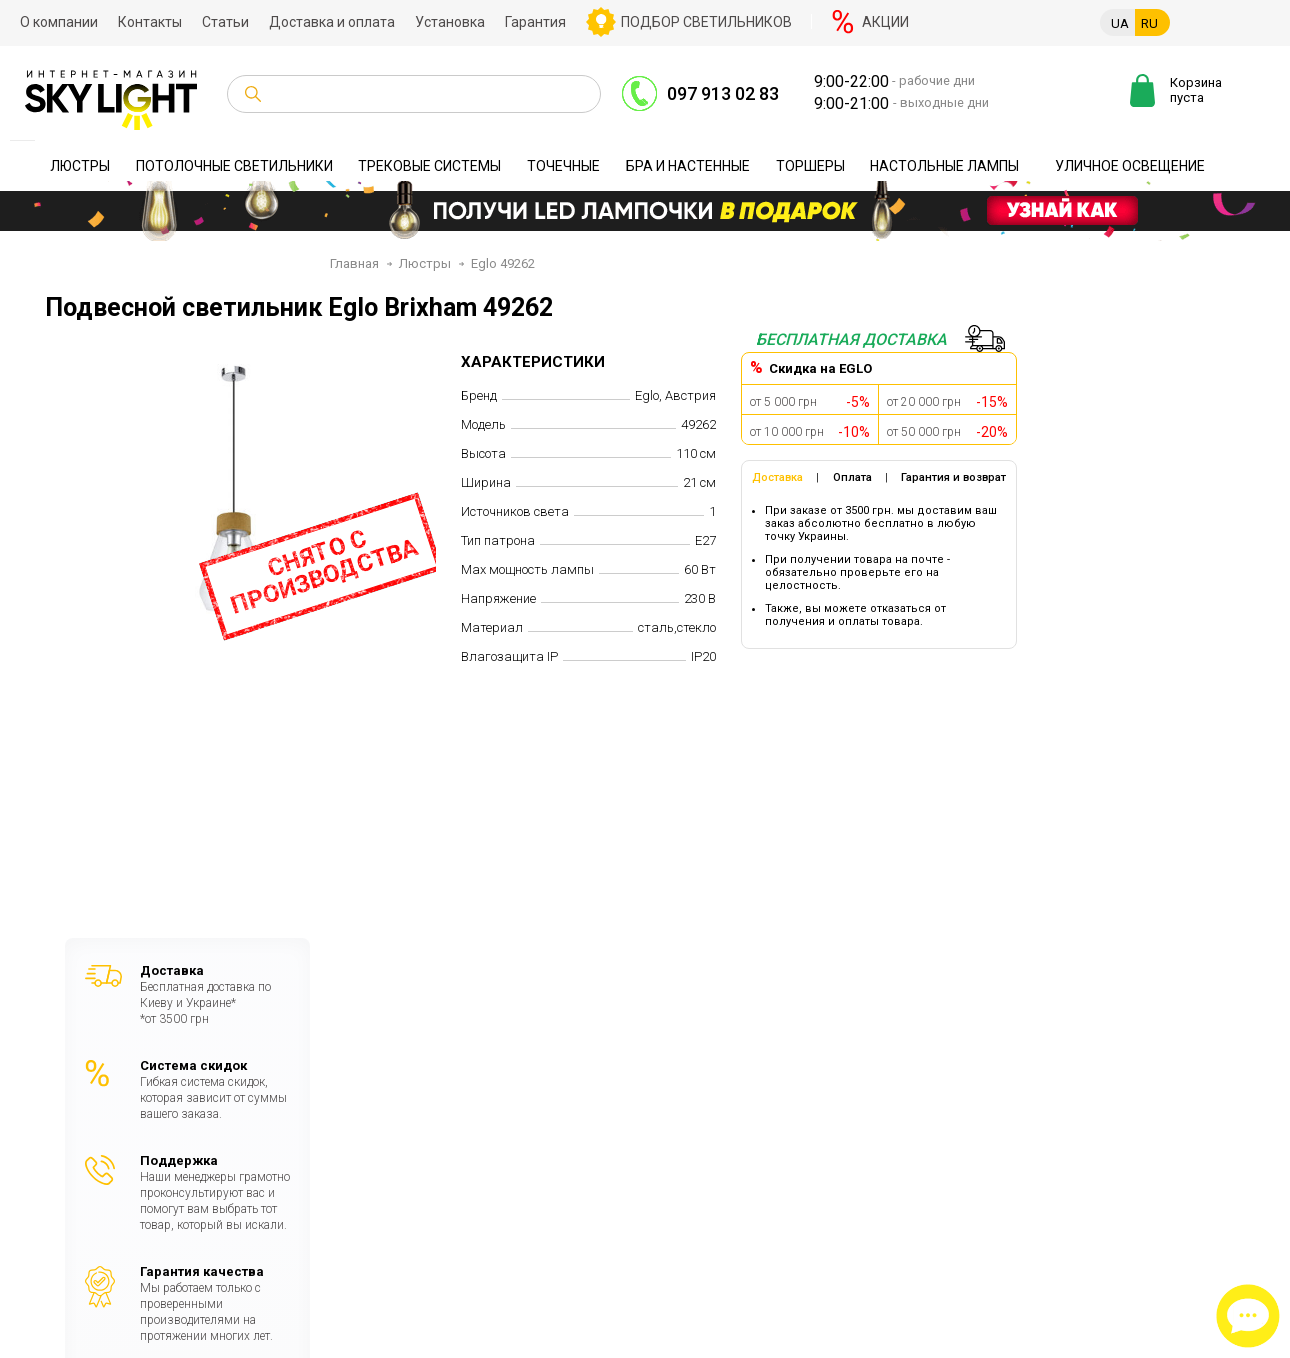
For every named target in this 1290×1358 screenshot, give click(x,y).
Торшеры (810, 166)
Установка (450, 22)
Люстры (80, 166)
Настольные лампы (944, 166)
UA (1120, 23)
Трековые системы (429, 166)
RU (1149, 23)
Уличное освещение (1130, 166)
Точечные (563, 166)
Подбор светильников (706, 22)
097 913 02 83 (723, 93)
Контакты (150, 22)
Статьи (225, 22)
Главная (354, 263)
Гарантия (535, 22)
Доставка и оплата (332, 22)
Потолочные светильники (234, 166)
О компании (59, 22)
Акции (885, 22)
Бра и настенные (688, 166)
